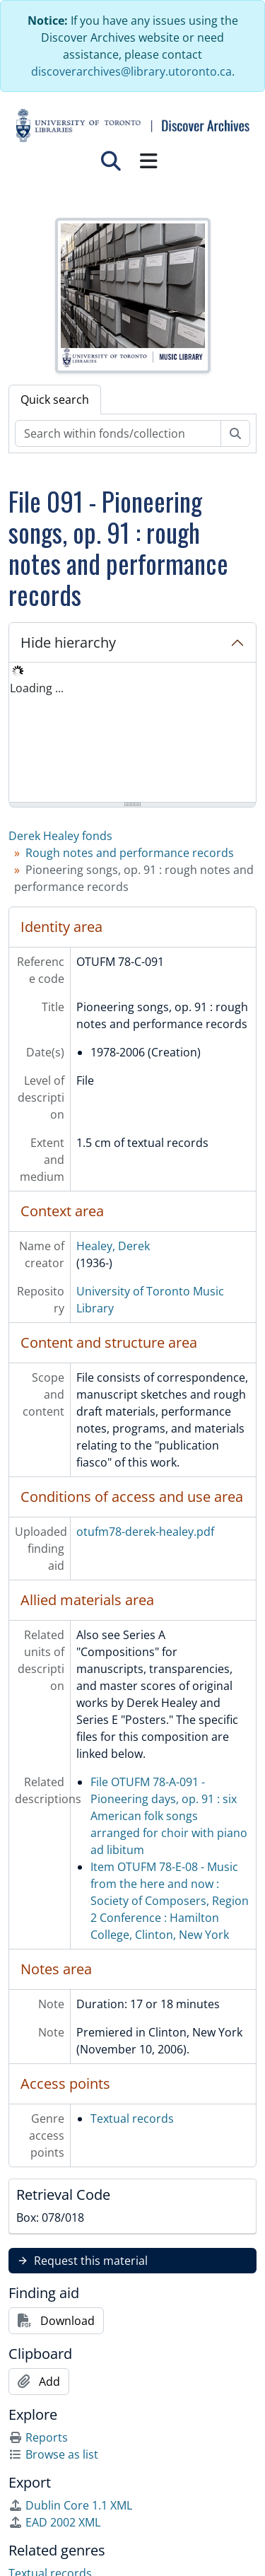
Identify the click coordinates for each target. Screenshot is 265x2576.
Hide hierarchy (68, 642)
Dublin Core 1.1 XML (70, 2505)
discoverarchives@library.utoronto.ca (131, 71)
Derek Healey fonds (60, 836)
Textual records (132, 2118)
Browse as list (53, 2454)
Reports (38, 2437)
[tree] (132, 733)
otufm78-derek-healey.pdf (145, 1531)
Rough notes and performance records (129, 853)
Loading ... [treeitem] (37, 688)
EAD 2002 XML (54, 2522)
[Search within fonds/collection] (118, 433)
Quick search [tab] (54, 399)
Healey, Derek (113, 1246)
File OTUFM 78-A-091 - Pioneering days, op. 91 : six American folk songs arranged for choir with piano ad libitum (168, 1816)
